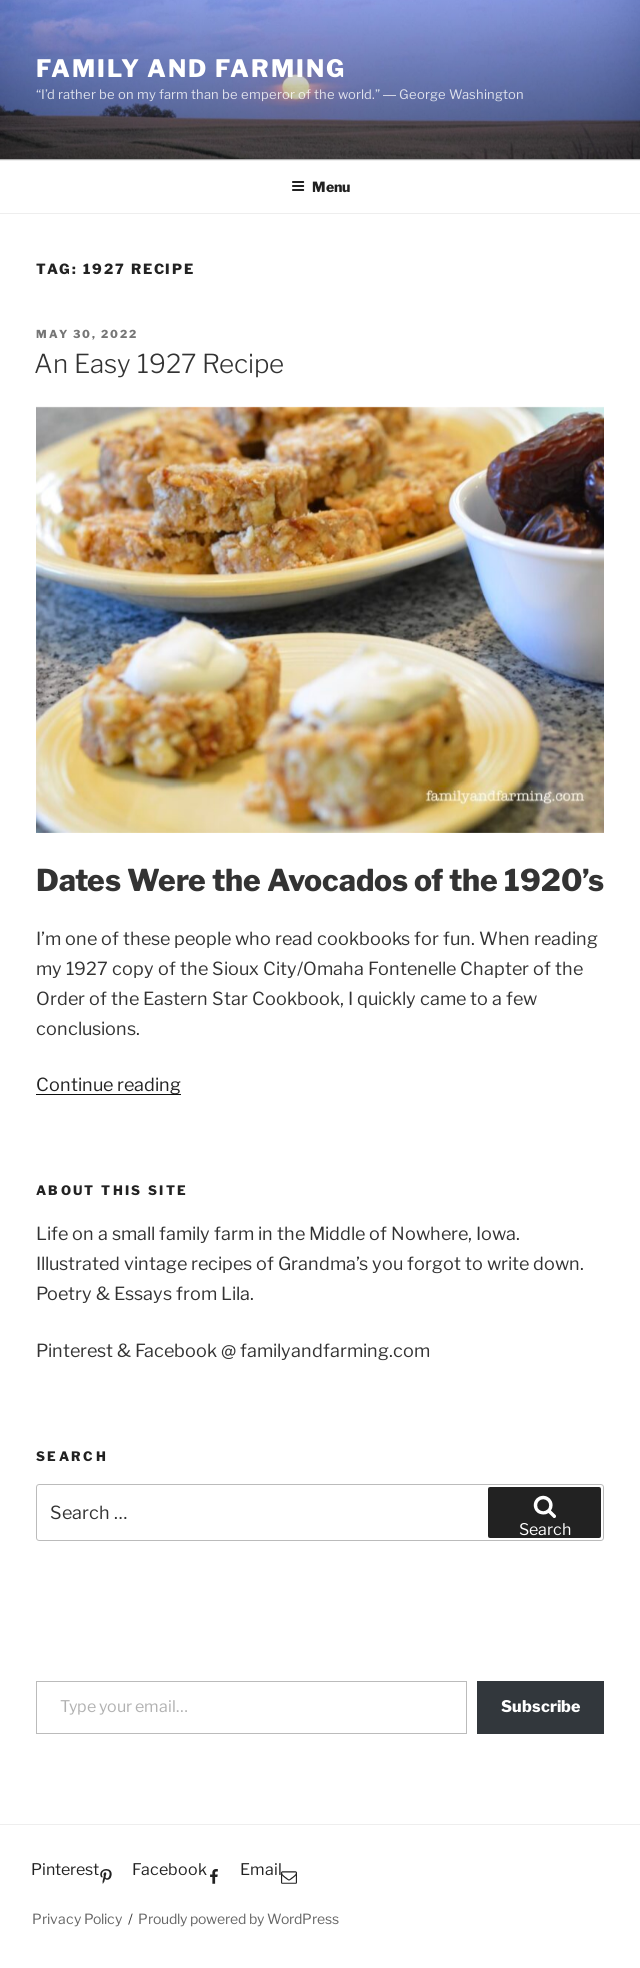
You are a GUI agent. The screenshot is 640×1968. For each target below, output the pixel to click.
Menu (320, 186)
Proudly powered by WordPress (238, 1918)
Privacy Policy (77, 1918)
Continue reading (108, 1084)
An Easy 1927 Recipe (159, 363)
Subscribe (540, 1706)
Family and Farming (191, 68)
